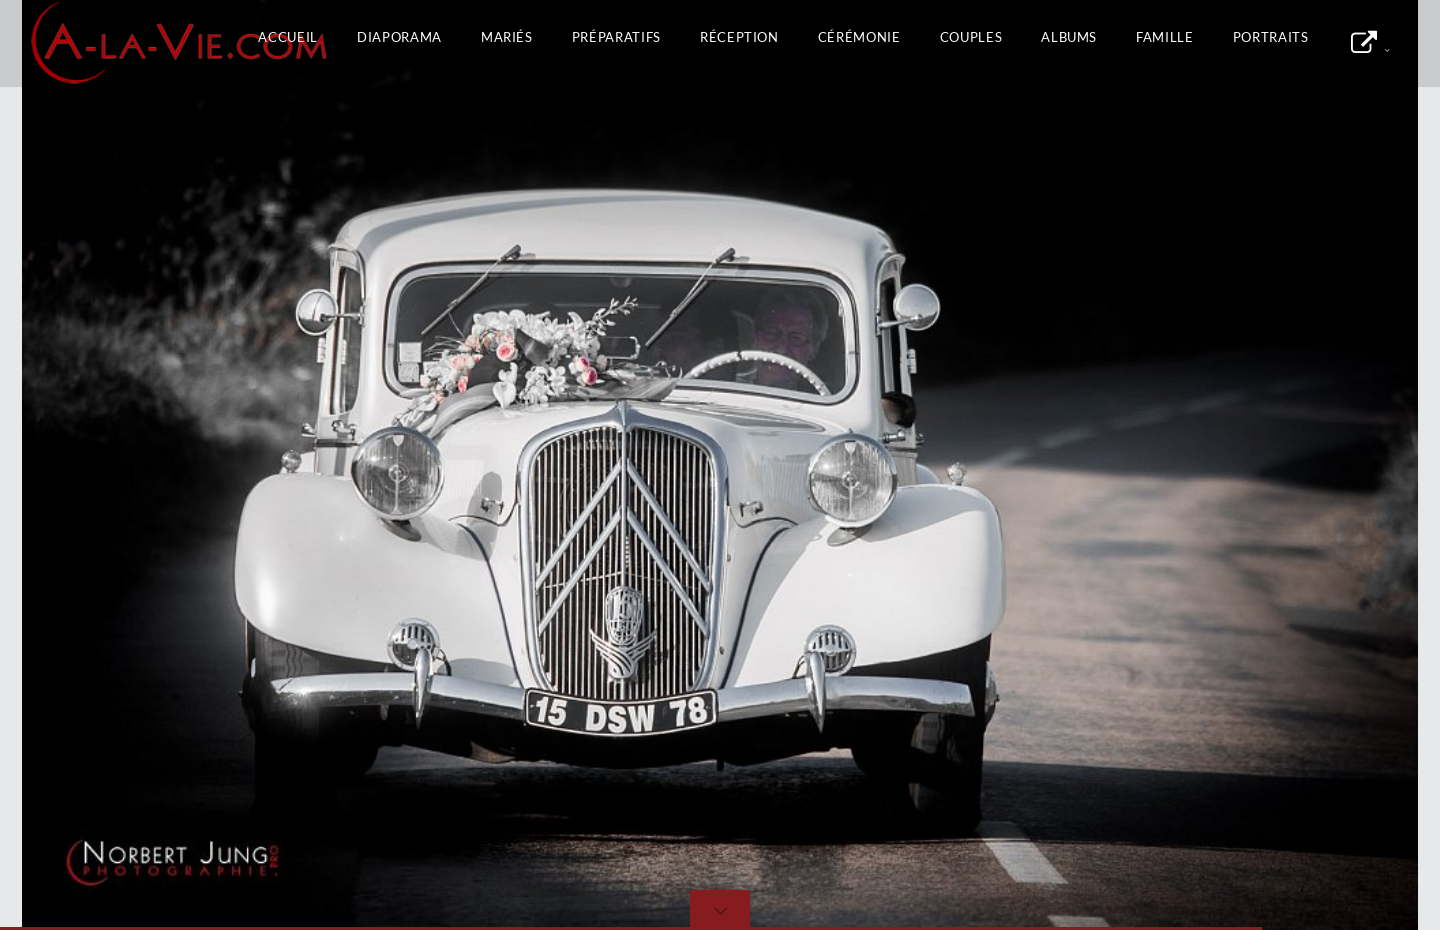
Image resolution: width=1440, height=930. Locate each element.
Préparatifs (616, 37)
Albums (1069, 37)
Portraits (1271, 37)
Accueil (288, 37)
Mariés (507, 37)
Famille (1165, 37)
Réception (739, 37)
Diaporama (399, 37)
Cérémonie (859, 37)
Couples (971, 37)
